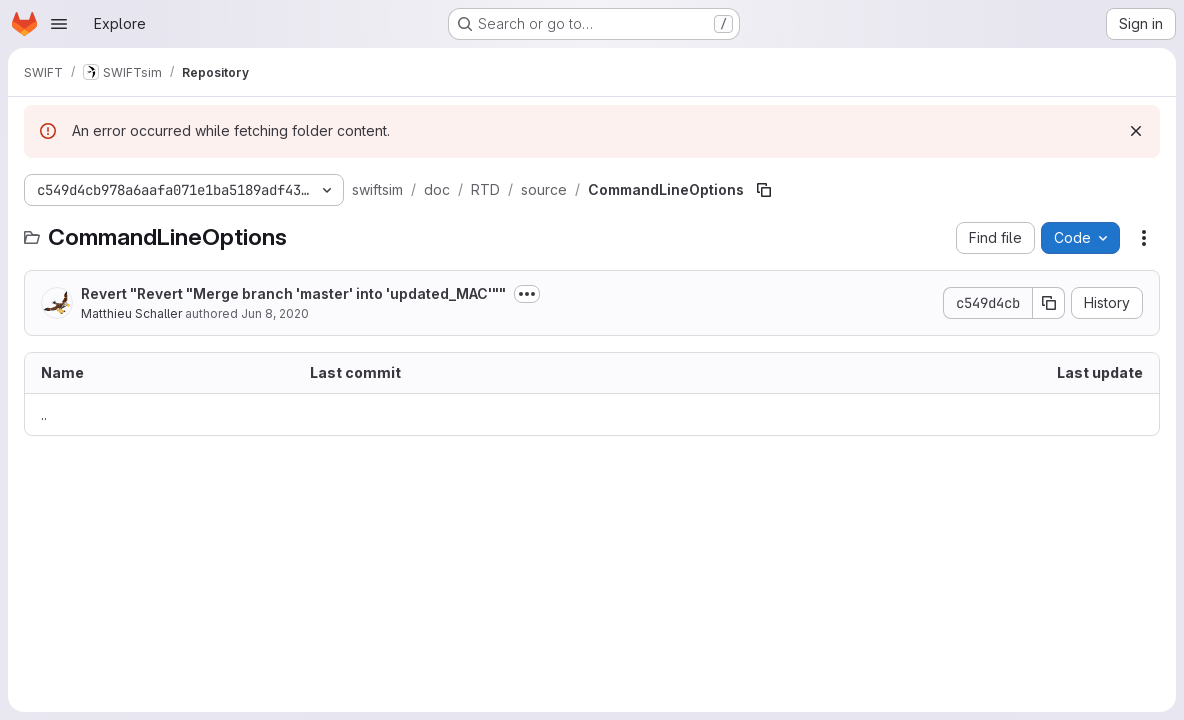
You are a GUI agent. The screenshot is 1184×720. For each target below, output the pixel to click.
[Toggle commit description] (527, 294)
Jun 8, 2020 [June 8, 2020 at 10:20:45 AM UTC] (275, 313)
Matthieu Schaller (131, 313)
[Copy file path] (764, 190)
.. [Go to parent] (44, 414)
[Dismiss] (1136, 131)
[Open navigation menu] (59, 24)
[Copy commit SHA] (1049, 303)
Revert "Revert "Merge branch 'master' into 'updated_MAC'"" (293, 293)
